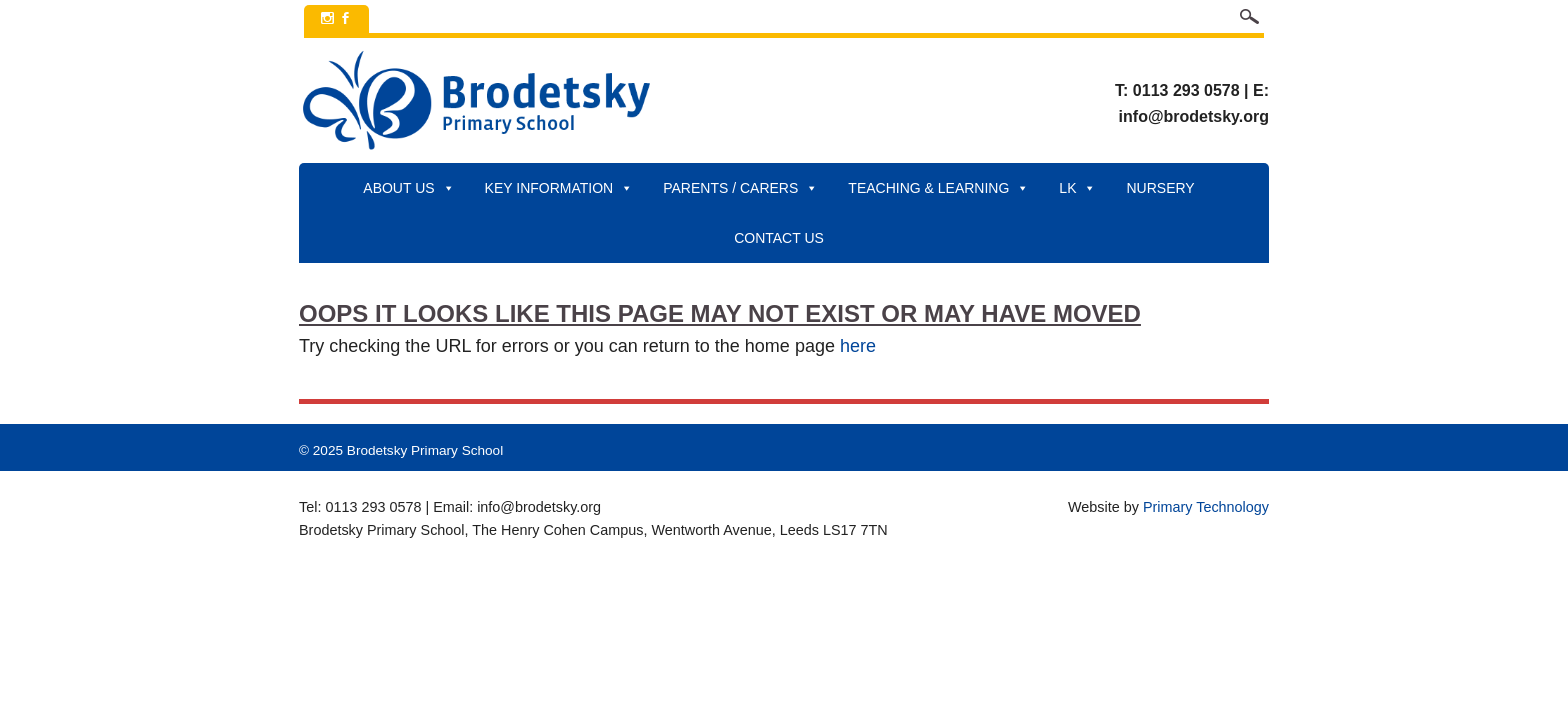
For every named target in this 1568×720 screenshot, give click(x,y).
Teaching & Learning (938, 188)
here (858, 346)
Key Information (559, 188)
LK (1077, 188)
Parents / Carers (740, 188)
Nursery (1160, 188)
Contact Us (779, 238)
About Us (408, 188)
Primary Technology (1206, 507)
